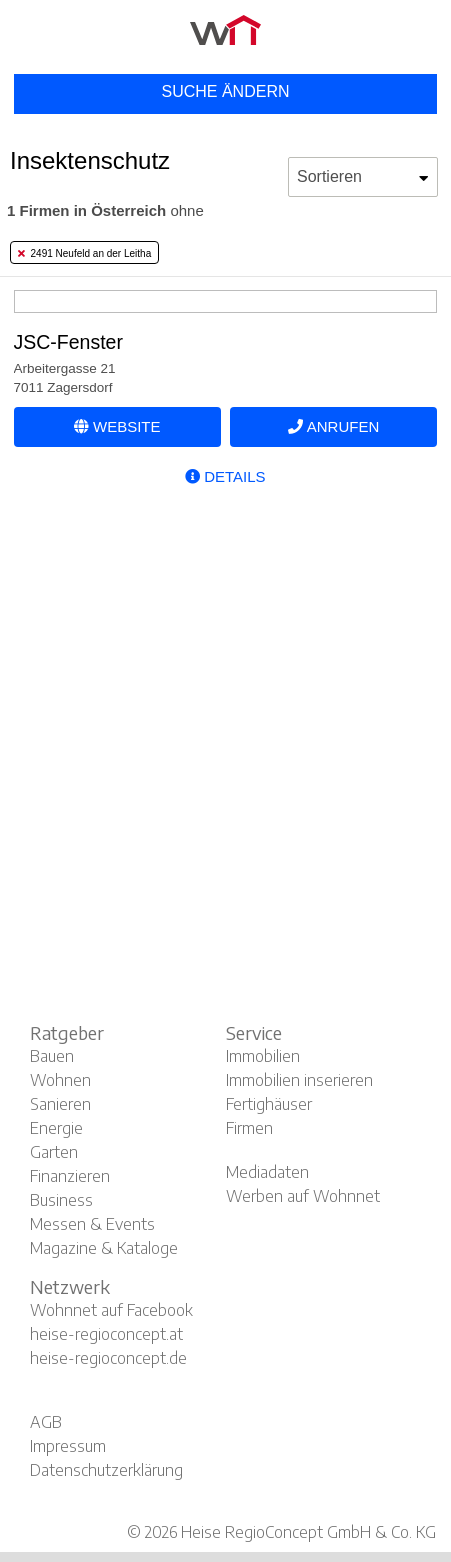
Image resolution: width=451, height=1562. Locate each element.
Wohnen (60, 1080)
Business (61, 1200)
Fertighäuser (269, 1104)
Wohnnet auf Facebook (111, 1310)
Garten (54, 1152)
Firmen (249, 1128)
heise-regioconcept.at (106, 1334)
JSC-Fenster (68, 342)
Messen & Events (92, 1224)
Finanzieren (70, 1176)
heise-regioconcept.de (108, 1358)
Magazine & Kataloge (104, 1248)
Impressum (68, 1446)
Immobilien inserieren (299, 1080)
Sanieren (60, 1104)
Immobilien (263, 1056)
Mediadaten (267, 1172)
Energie (56, 1128)
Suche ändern (225, 91)
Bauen (52, 1056)
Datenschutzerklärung (106, 1470)
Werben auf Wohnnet (303, 1196)
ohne (105, 210)
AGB (46, 1422)
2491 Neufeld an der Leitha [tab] (84, 253)
